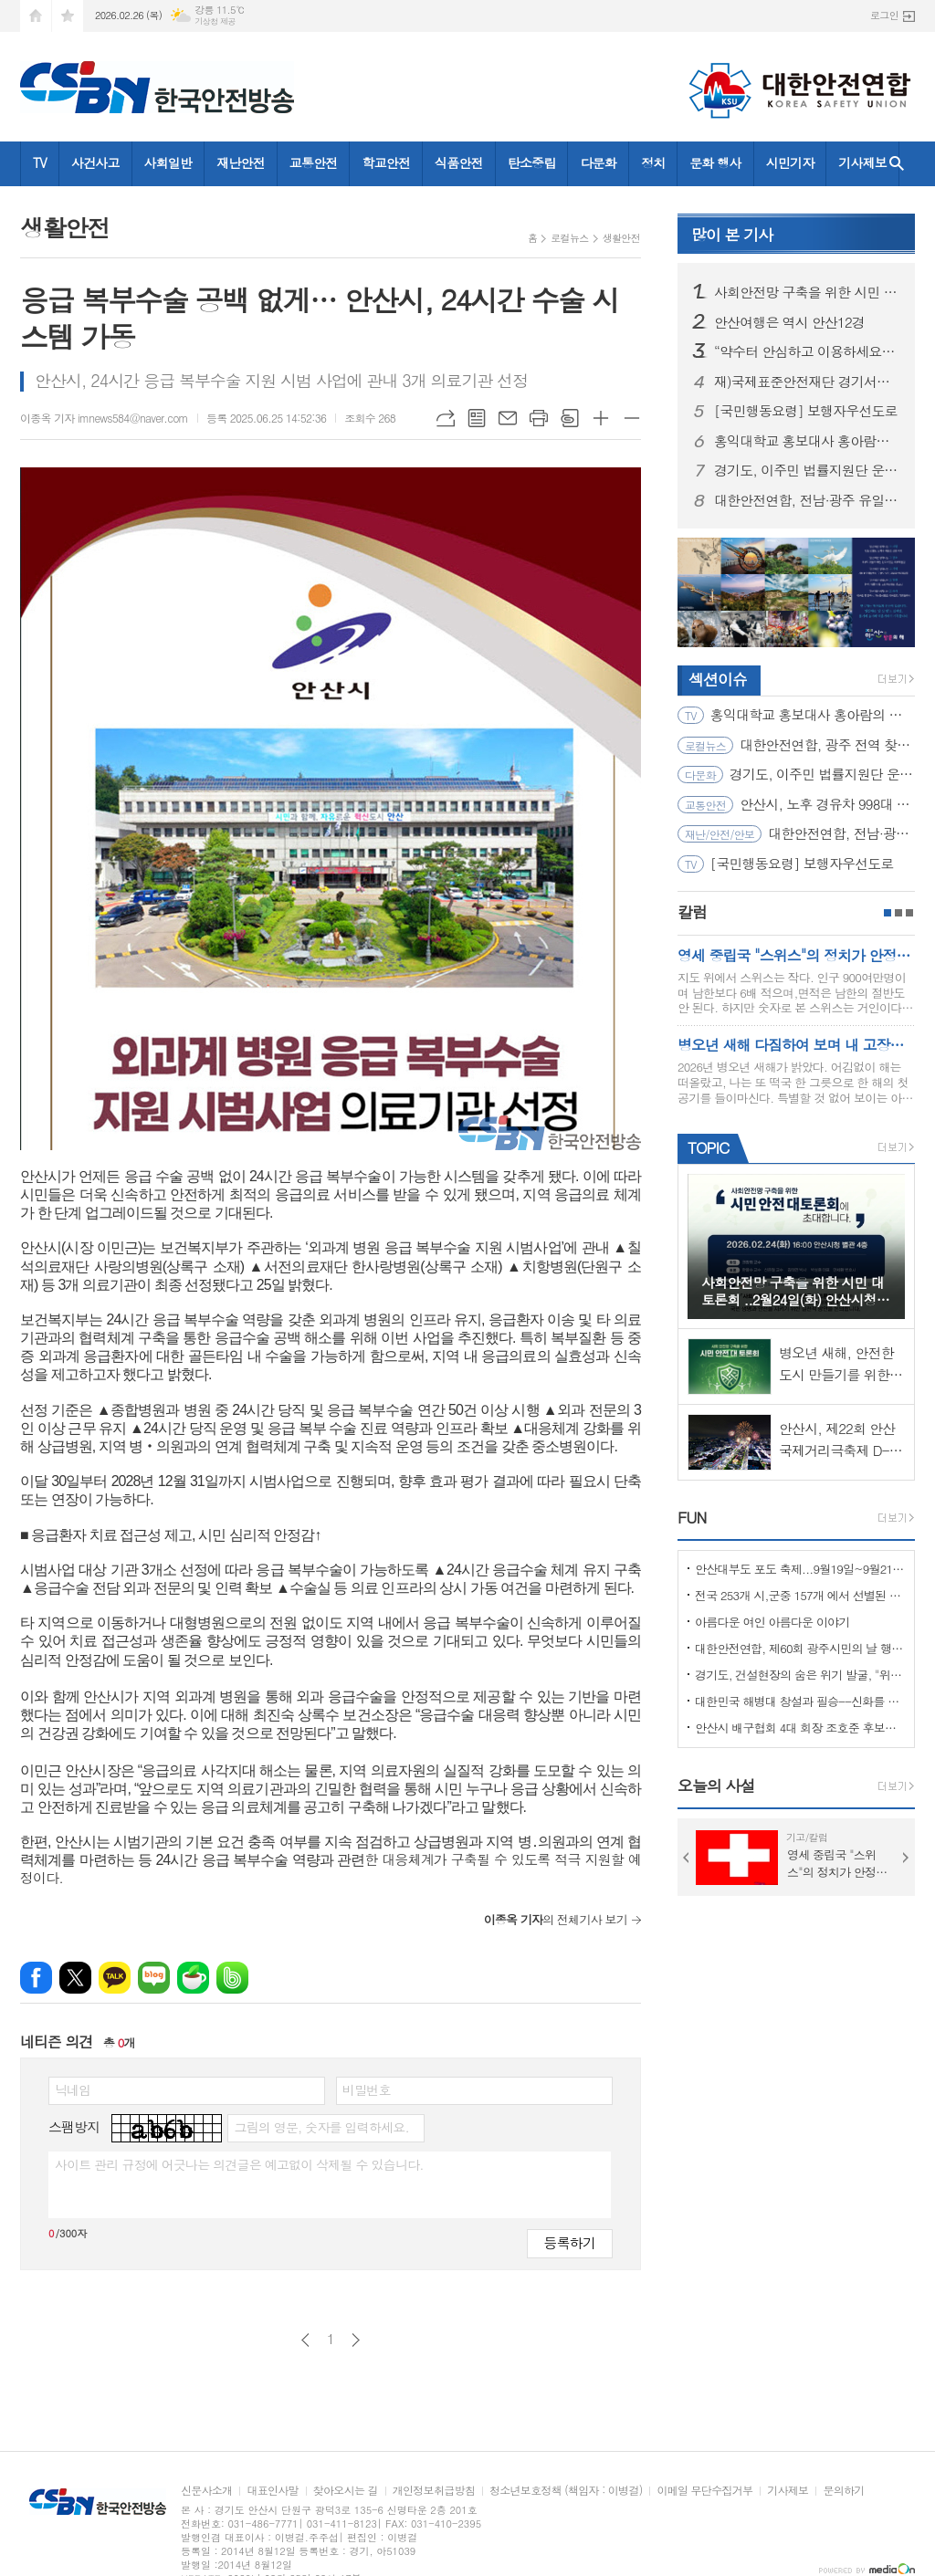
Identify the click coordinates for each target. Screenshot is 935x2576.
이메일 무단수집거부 (704, 2490)
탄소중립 (532, 162)
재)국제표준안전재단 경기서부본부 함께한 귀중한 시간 (807, 381)
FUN (692, 1517)
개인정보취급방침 (434, 2490)
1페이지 (887, 912)
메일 (508, 418)
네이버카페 (193, 1978)
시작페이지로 (35, 16)
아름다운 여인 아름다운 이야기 (772, 1621)
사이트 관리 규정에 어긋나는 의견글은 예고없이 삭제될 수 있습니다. (239, 2164)
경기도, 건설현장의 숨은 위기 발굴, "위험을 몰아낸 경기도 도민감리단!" (800, 1674)
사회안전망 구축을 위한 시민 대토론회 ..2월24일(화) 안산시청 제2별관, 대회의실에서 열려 (807, 292)
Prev (687, 1857)
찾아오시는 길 (345, 2490)
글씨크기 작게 (632, 418)
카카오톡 (115, 1978)
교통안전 (313, 162)
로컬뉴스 (569, 238)
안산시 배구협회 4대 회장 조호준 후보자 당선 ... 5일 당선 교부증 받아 (800, 1727)
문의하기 (843, 2490)
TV (40, 162)
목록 (477, 418)
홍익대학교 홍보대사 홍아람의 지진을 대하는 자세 (807, 441)
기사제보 (862, 162)
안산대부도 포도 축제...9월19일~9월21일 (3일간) (800, 1568)
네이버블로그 (154, 1978)
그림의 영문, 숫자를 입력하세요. (321, 2126)
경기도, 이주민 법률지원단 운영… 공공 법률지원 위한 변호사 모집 (807, 470)
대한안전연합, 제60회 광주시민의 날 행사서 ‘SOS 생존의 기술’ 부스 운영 (800, 1648)
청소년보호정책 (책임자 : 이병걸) (565, 2490)
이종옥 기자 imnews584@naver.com (104, 417)
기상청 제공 (215, 21)
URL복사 (445, 418)
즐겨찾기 (67, 16)
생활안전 (621, 238)
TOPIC (708, 1147)
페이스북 (36, 1978)
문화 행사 (715, 162)
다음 (355, 2340)
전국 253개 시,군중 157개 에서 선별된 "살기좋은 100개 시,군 (800, 1595)
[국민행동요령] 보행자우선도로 (806, 411)
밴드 (232, 1978)
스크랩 (570, 418)
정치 (653, 162)
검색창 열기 (896, 163)
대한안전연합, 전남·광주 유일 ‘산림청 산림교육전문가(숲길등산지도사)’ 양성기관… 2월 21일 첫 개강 (807, 500)
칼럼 (692, 912)
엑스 (75, 1978)
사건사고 (95, 162)
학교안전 (386, 162)
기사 (731, 235)
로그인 (884, 15)
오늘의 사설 (716, 1785)
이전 (305, 2340)
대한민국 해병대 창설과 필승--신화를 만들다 (800, 1701)
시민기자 (790, 162)
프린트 (539, 418)
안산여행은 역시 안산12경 (789, 322)
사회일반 (168, 162)
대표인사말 (272, 2490)
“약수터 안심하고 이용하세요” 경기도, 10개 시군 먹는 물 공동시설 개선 (807, 351)
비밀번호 (366, 2089)
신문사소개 (206, 2490)
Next (906, 1857)
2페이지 (898, 912)
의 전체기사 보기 (555, 1919)
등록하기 (569, 2242)
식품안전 (459, 162)
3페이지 (909, 912)
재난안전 (240, 162)
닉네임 (72, 2089)
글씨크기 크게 (601, 418)
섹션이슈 (717, 679)
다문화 (597, 162)
